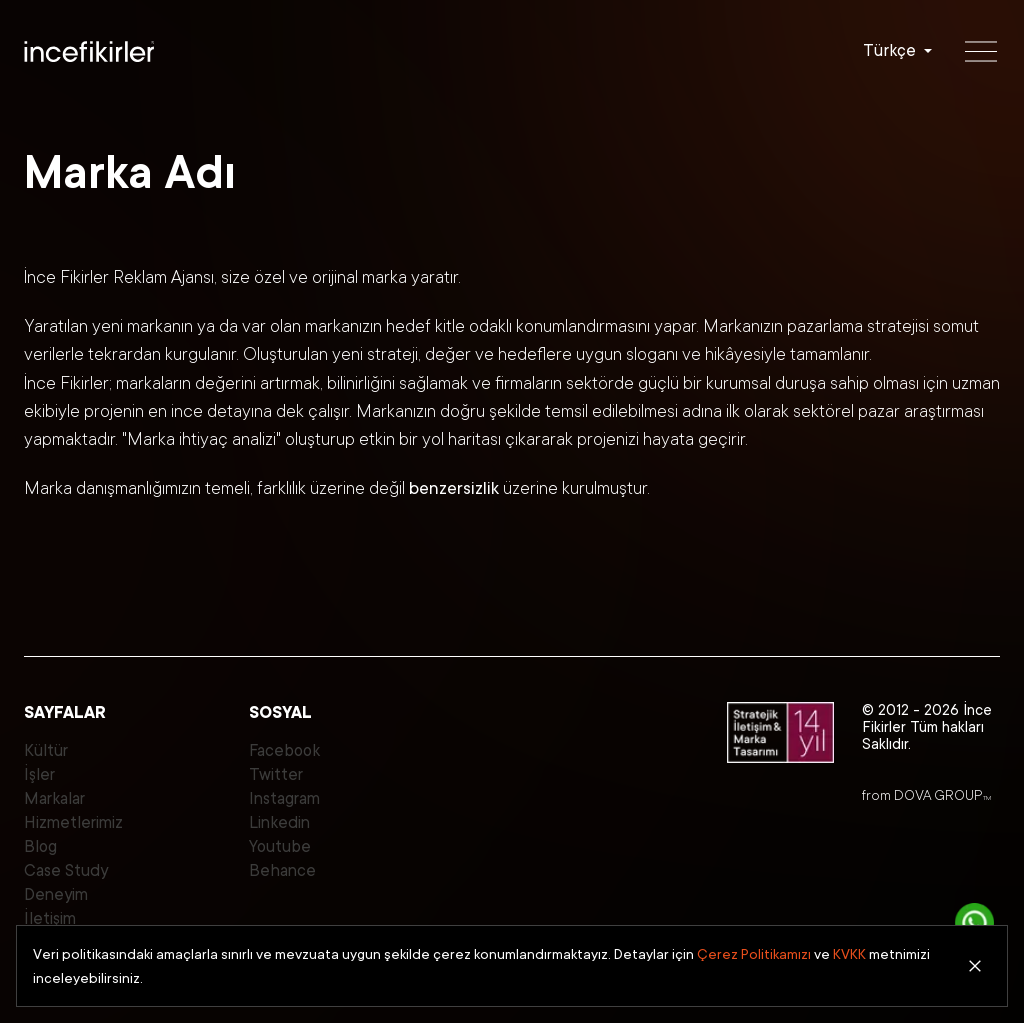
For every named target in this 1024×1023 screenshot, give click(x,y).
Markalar (54, 798)
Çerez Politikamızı (754, 954)
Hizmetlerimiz (73, 822)
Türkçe (889, 50)
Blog (40, 846)
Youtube (280, 846)
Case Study (66, 870)
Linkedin (279, 822)
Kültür (46, 750)
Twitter (276, 774)
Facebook (284, 750)
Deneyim (56, 894)
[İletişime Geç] (975, 923)
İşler (39, 774)
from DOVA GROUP (926, 795)
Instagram (284, 798)
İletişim (50, 918)
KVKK (849, 954)
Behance (282, 870)
